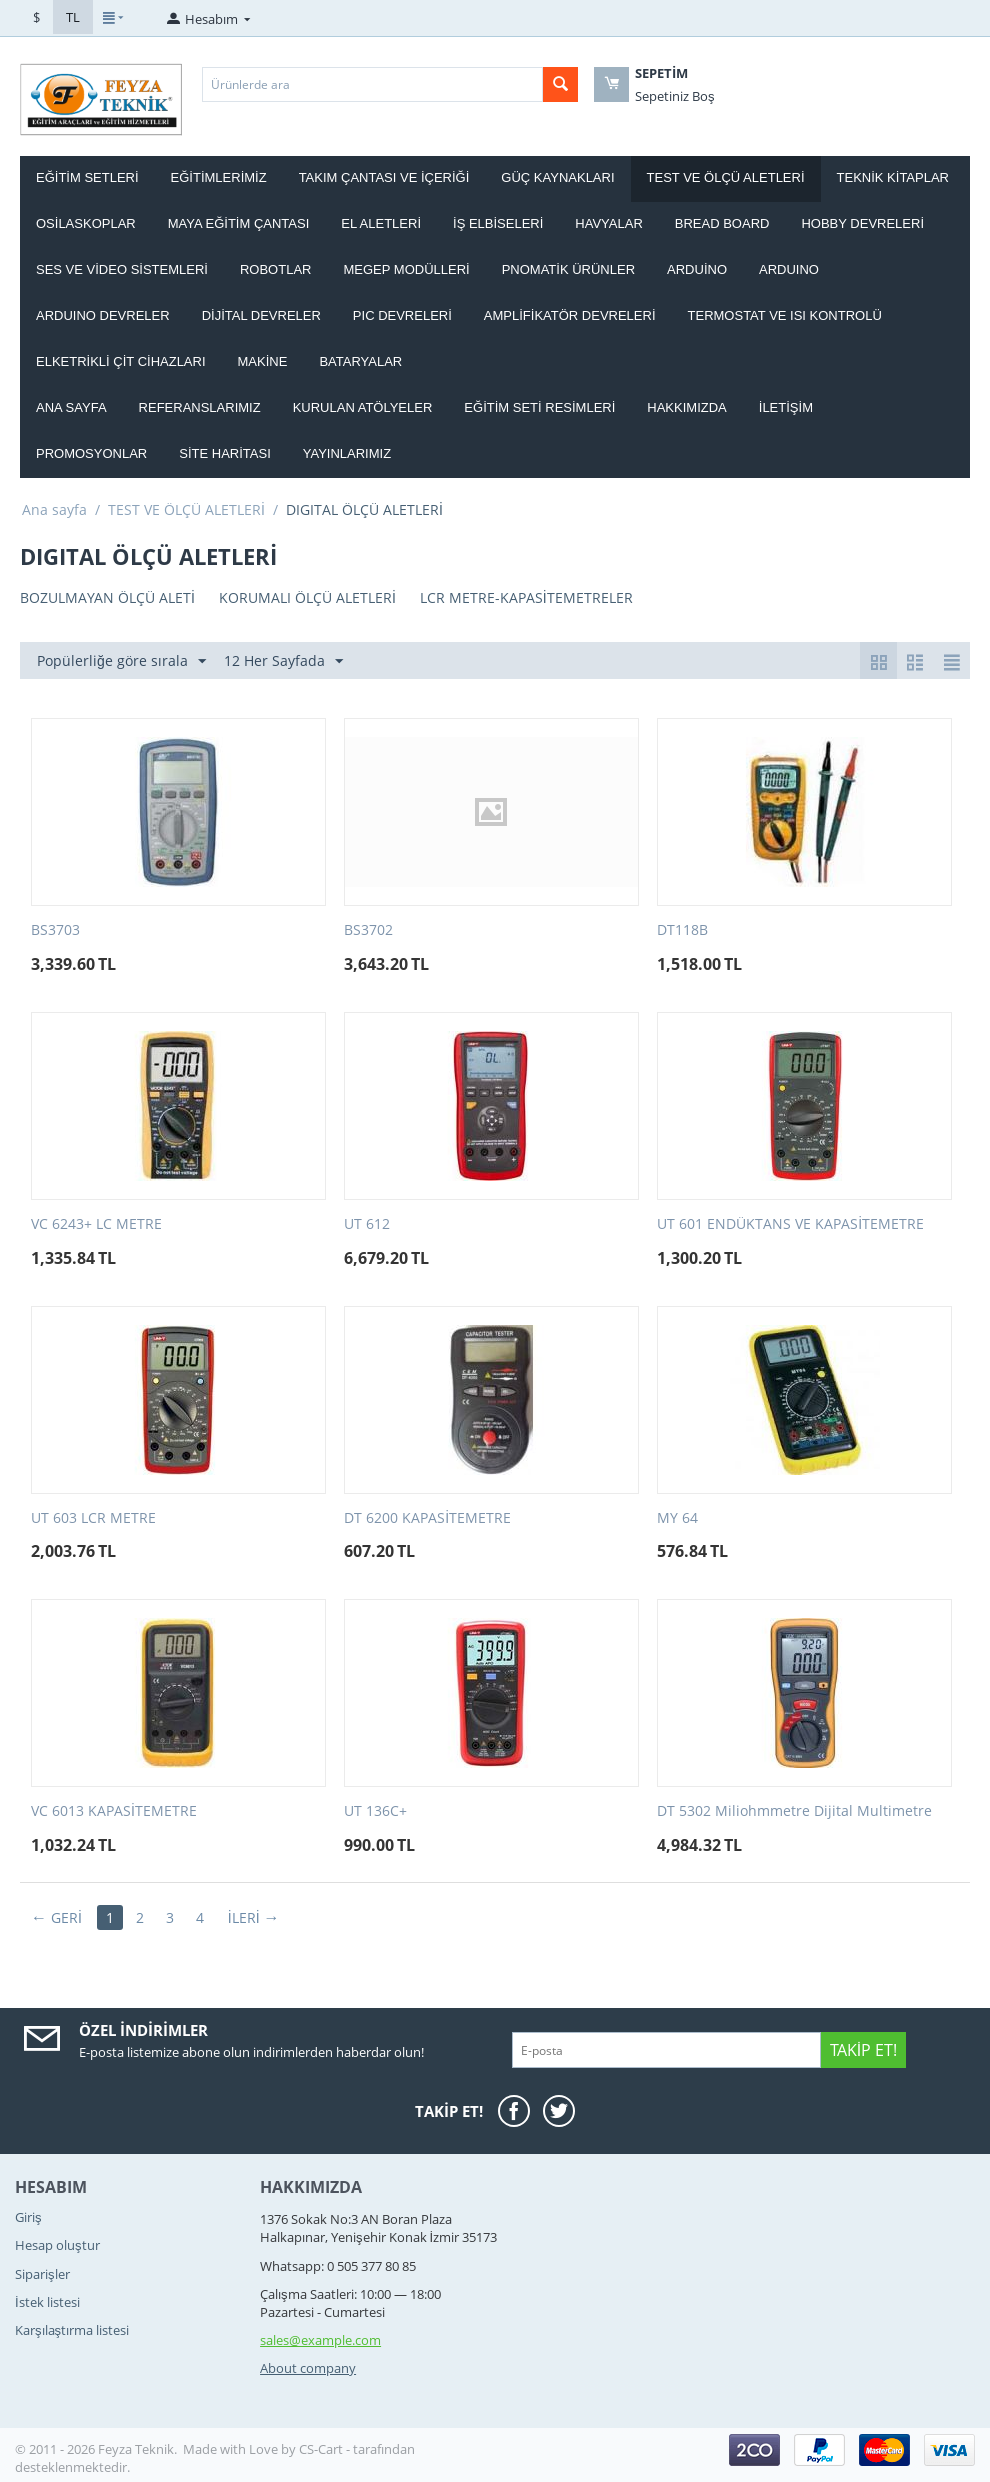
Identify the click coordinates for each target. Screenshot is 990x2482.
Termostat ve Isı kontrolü (785, 315)
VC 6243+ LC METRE (96, 1224)
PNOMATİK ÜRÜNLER (568, 269)
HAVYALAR (608, 223)
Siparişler (42, 2274)
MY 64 (677, 1518)
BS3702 (368, 930)
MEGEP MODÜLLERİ (406, 269)
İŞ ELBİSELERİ (498, 223)
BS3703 (55, 930)
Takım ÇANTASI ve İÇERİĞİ (384, 177)
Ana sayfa (54, 509)
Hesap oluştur (57, 2245)
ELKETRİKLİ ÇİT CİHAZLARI (121, 361)
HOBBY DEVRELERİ (862, 223)
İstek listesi (47, 2302)
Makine (263, 361)
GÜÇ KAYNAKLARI (557, 177)
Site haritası (225, 453)
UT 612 (367, 1224)
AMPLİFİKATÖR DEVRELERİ (570, 315)
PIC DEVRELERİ (402, 315)
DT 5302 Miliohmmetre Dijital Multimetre (794, 1811)
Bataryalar (360, 361)
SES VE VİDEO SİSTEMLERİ (122, 269)
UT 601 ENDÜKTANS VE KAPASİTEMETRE (790, 1224)
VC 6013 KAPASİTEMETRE (114, 1811)
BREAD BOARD (722, 223)
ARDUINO (789, 269)
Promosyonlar (91, 453)
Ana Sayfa (71, 407)
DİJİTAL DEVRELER (261, 315)
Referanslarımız (200, 407)
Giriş (28, 2217)
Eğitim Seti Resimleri (539, 407)
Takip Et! (863, 2050)
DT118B (682, 930)
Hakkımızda (686, 407)
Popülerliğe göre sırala (121, 661)
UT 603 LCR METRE (93, 1518)
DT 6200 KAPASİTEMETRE (427, 1518)
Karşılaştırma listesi (72, 2330)
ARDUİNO (697, 269)
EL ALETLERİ (381, 223)
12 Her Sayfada (283, 661)
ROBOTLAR (276, 269)
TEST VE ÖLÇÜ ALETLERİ (726, 177)
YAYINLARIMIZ (347, 453)
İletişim (786, 407)
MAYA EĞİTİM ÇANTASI (239, 223)
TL (73, 17)
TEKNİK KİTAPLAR (893, 177)
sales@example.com (320, 2340)
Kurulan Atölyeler (363, 407)
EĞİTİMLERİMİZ (219, 177)
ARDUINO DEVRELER (103, 315)
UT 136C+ (375, 1811)
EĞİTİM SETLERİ (87, 177)
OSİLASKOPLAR (86, 223)
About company (308, 2368)
